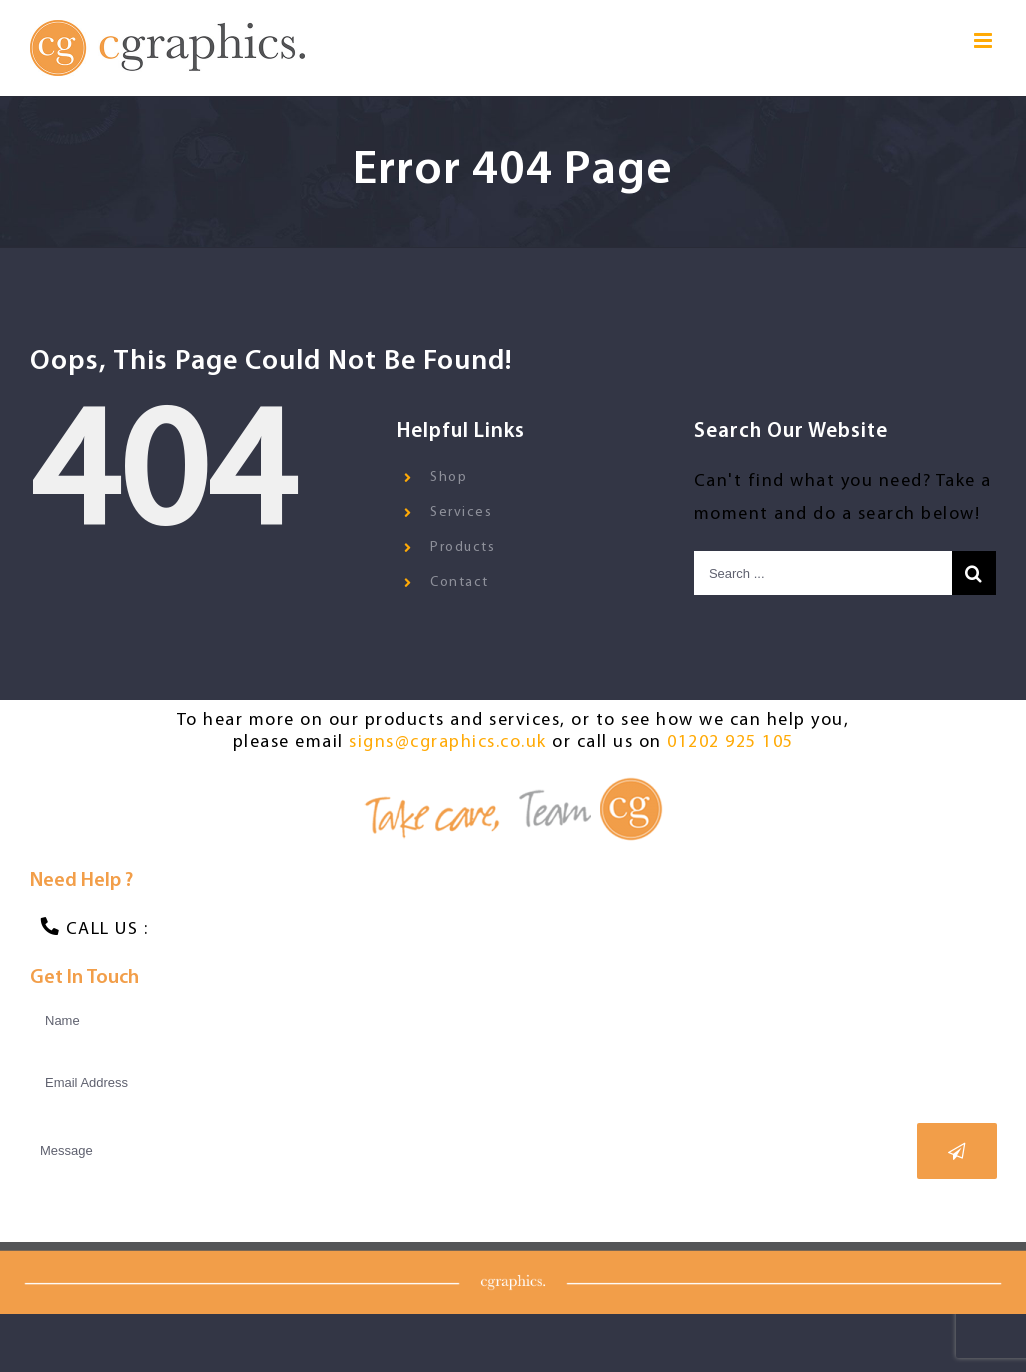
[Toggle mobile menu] (976, 40)
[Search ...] (815, 573)
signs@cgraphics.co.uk (444, 742)
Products (459, 547)
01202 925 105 (726, 742)
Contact (456, 582)
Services (458, 512)
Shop (445, 477)
